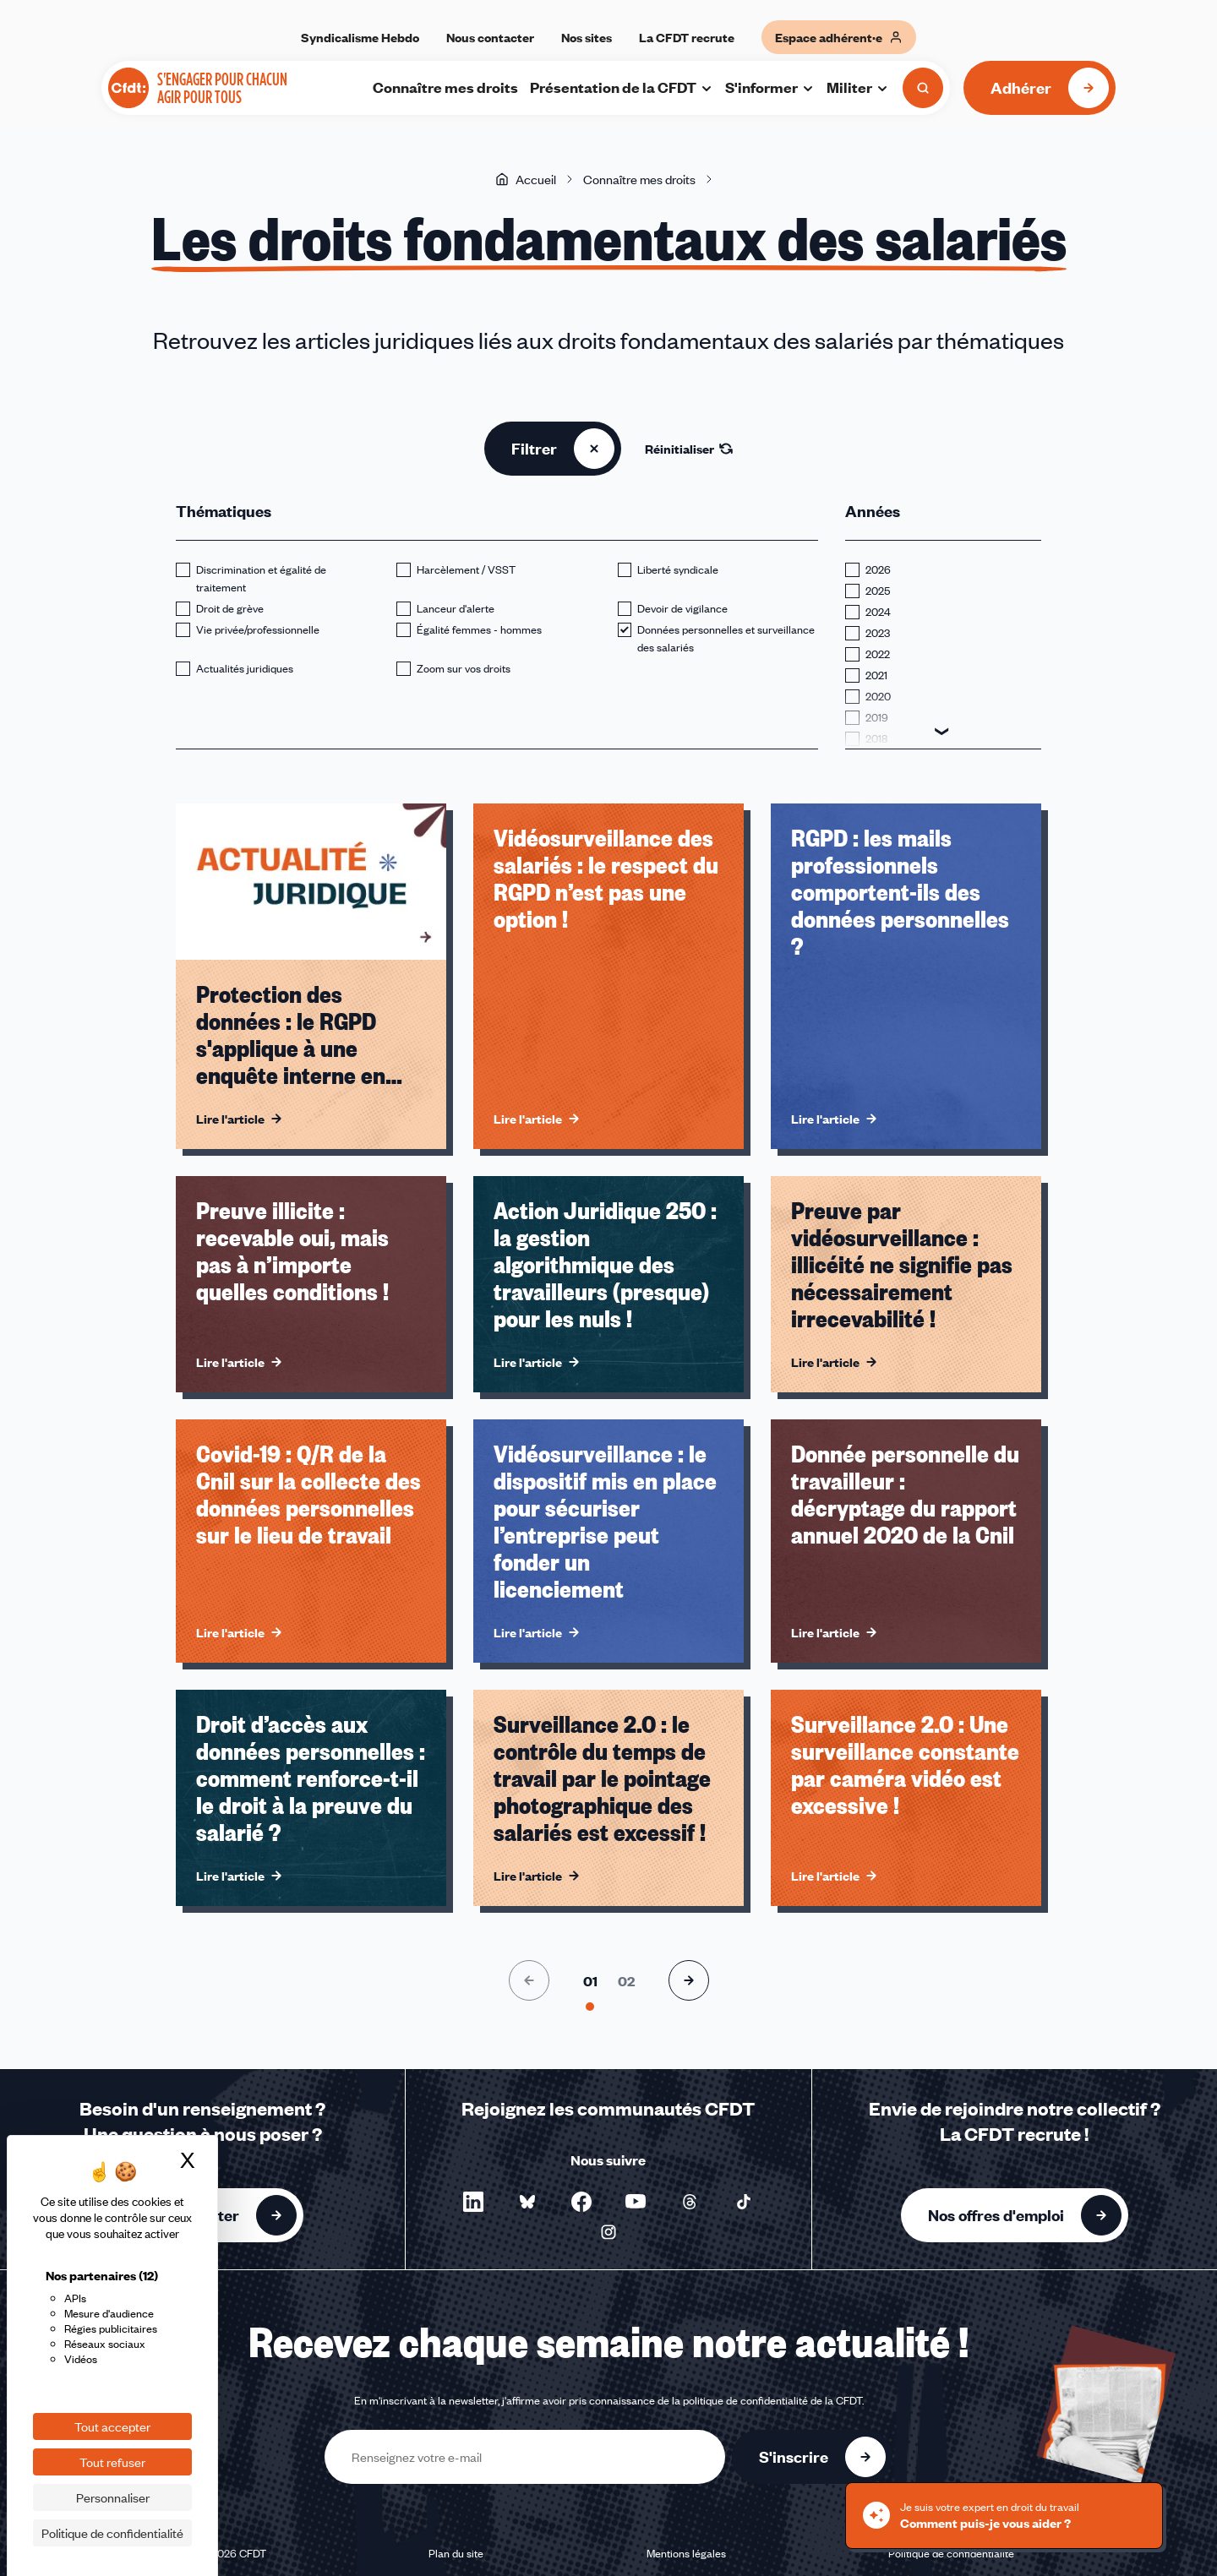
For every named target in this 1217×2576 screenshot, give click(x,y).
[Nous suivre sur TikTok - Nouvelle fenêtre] (744, 2202)
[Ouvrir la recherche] (923, 88)
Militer (858, 87)
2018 (876, 738)
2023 (877, 632)
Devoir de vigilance (682, 608)
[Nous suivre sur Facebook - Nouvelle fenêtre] (581, 2202)
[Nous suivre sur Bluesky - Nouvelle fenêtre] (527, 2202)
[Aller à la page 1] (590, 1980)
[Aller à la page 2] (626, 1980)
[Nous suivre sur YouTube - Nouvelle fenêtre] (635, 2202)
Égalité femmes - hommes (479, 629)
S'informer (770, 87)
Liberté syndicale (677, 569)
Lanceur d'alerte (455, 608)
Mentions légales (686, 2553)
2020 (878, 696)
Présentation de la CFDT (621, 87)
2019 (876, 717)
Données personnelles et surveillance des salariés (726, 638)
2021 (876, 675)
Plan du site (455, 2553)
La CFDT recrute (686, 37)
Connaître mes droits (445, 87)
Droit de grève (230, 608)
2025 (877, 590)
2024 (878, 611)
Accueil (525, 179)
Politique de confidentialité (951, 2553)
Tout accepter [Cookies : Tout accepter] (112, 2426)
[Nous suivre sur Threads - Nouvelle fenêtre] (689, 2202)
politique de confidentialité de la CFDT (772, 2400)
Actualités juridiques (244, 668)
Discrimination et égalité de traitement (261, 578)
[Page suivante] (689, 1980)
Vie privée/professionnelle (257, 629)
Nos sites (586, 37)
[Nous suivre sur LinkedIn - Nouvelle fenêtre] (473, 2202)
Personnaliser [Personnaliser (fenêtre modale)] (113, 2497)
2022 (877, 654)
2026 (878, 569)
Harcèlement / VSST (466, 569)
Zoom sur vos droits (463, 668)
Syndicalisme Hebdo (360, 37)
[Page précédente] (529, 1980)
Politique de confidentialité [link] (112, 2532)
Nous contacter (490, 37)
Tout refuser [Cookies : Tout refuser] (112, 2461)
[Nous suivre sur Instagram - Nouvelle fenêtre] (608, 2232)
